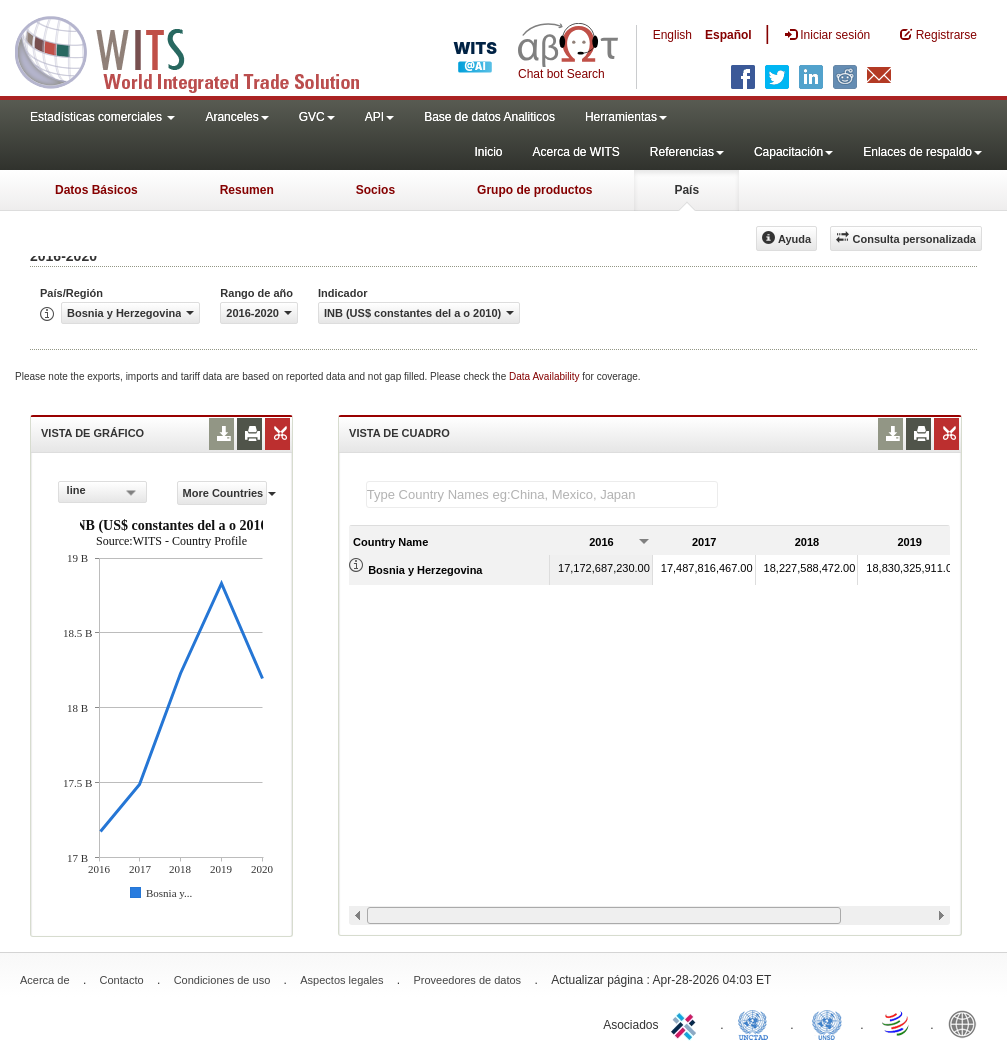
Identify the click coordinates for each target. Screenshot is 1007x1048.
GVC (317, 117)
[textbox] (542, 494)
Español (728, 35)
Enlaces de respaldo (922, 152)
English (672, 35)
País (686, 190)
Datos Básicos (96, 190)
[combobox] (102, 492)
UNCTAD (757, 1023)
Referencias (687, 152)
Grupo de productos (534, 190)
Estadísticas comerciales (102, 117)
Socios (375, 190)
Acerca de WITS (575, 152)
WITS (200, 50)
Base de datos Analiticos (489, 117)
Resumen (247, 190)
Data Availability (545, 376)
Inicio (488, 152)
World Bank (967, 1023)
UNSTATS (827, 1023)
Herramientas (626, 117)
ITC (687, 1023)
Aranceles (236, 117)
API (379, 117)
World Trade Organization (897, 1023)
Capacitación (793, 152)
